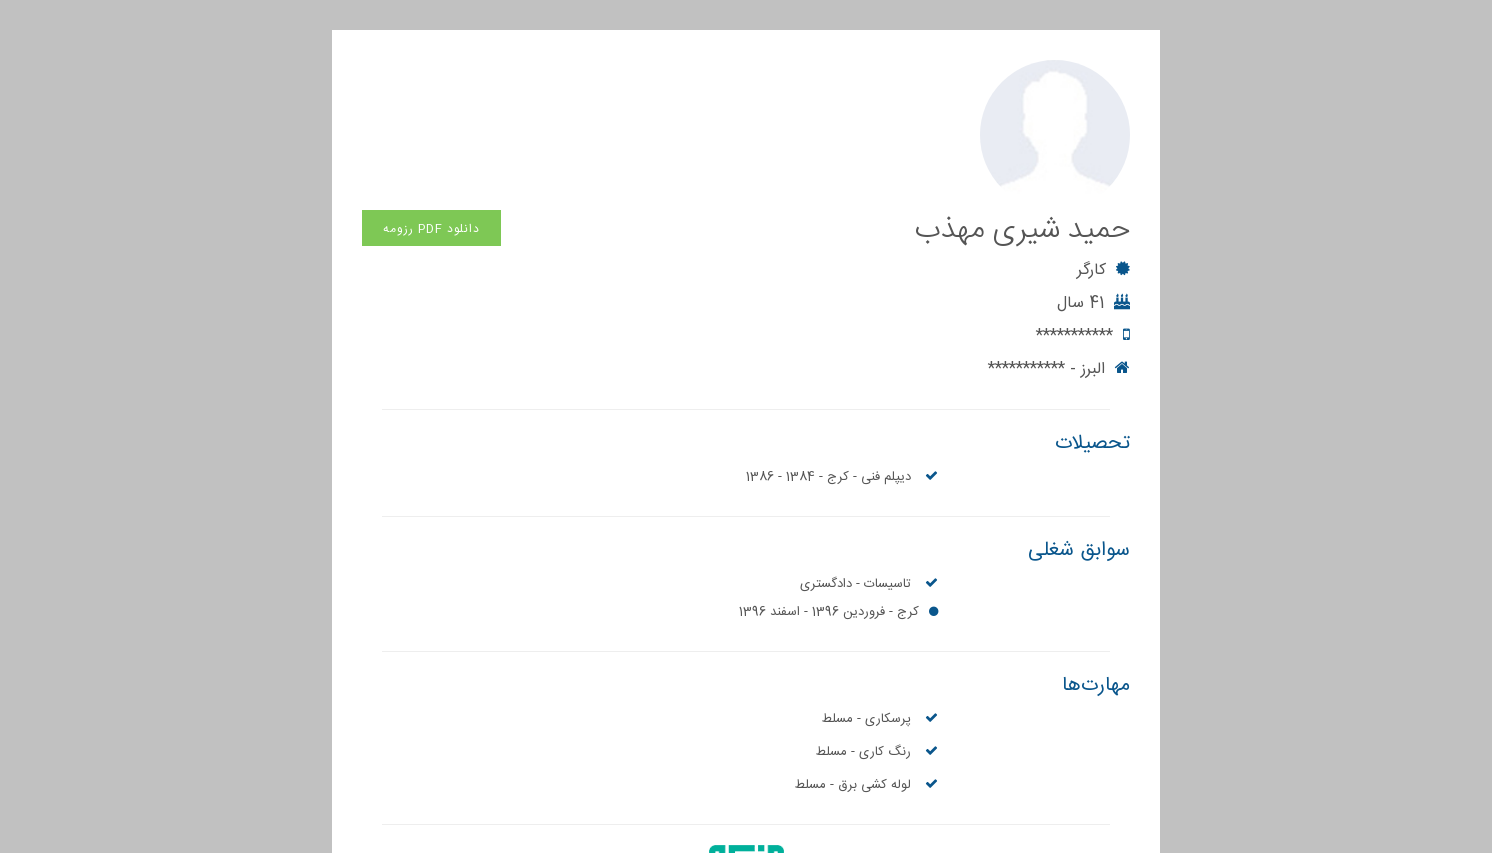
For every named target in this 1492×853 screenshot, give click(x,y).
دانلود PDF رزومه (431, 79)
